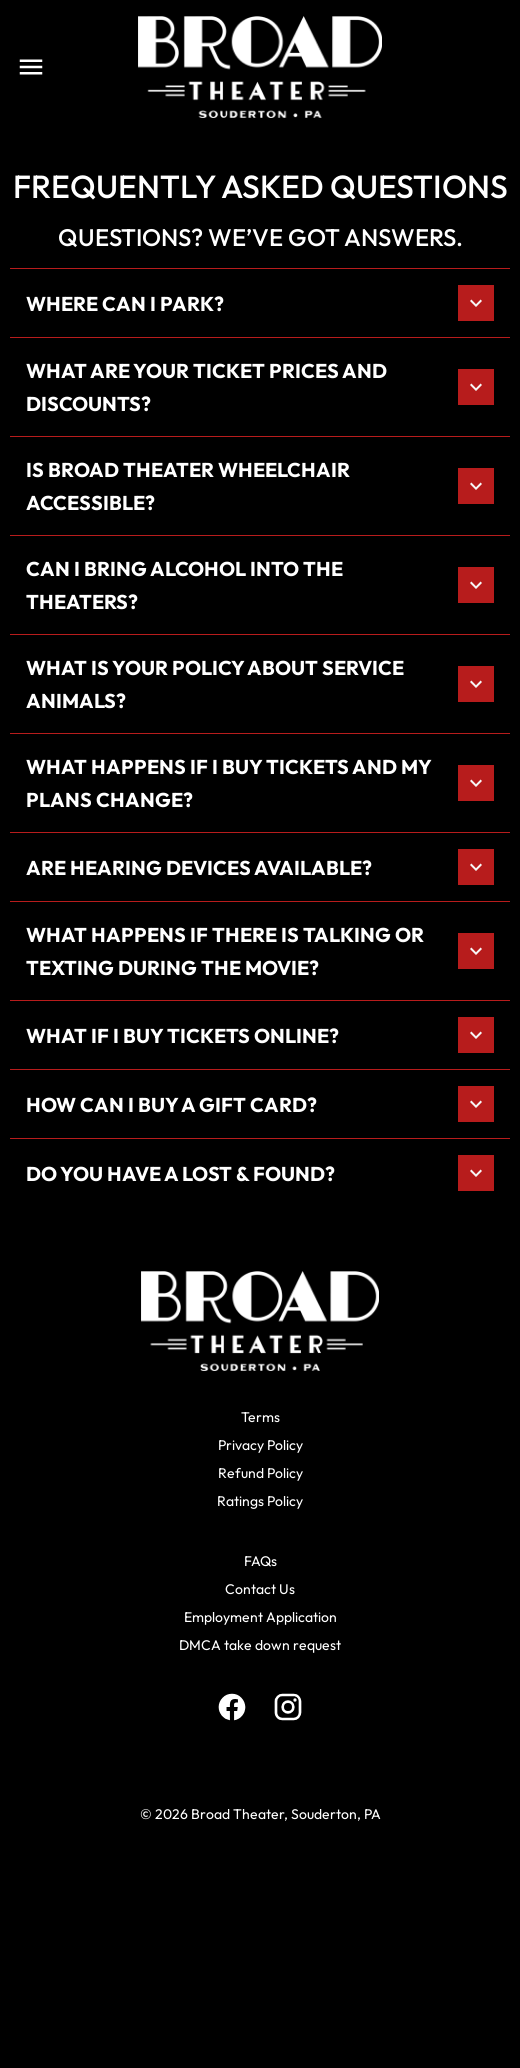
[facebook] (232, 1707)
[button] (260, 303)
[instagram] (288, 1707)
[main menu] (31, 67)
